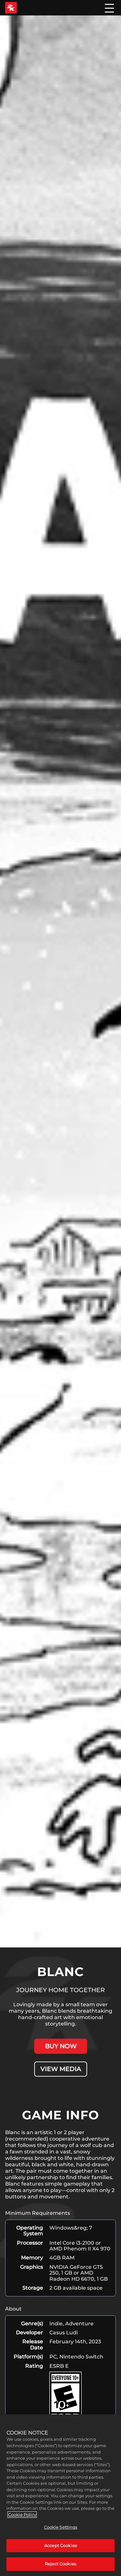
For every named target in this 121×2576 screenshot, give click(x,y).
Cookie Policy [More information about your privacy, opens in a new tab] (22, 2514)
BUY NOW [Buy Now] (60, 2046)
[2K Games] (11, 7)
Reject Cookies (60, 2563)
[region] (60, 2495)
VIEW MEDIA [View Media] (60, 2069)
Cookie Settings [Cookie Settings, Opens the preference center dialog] (60, 2527)
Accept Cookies (60, 2545)
